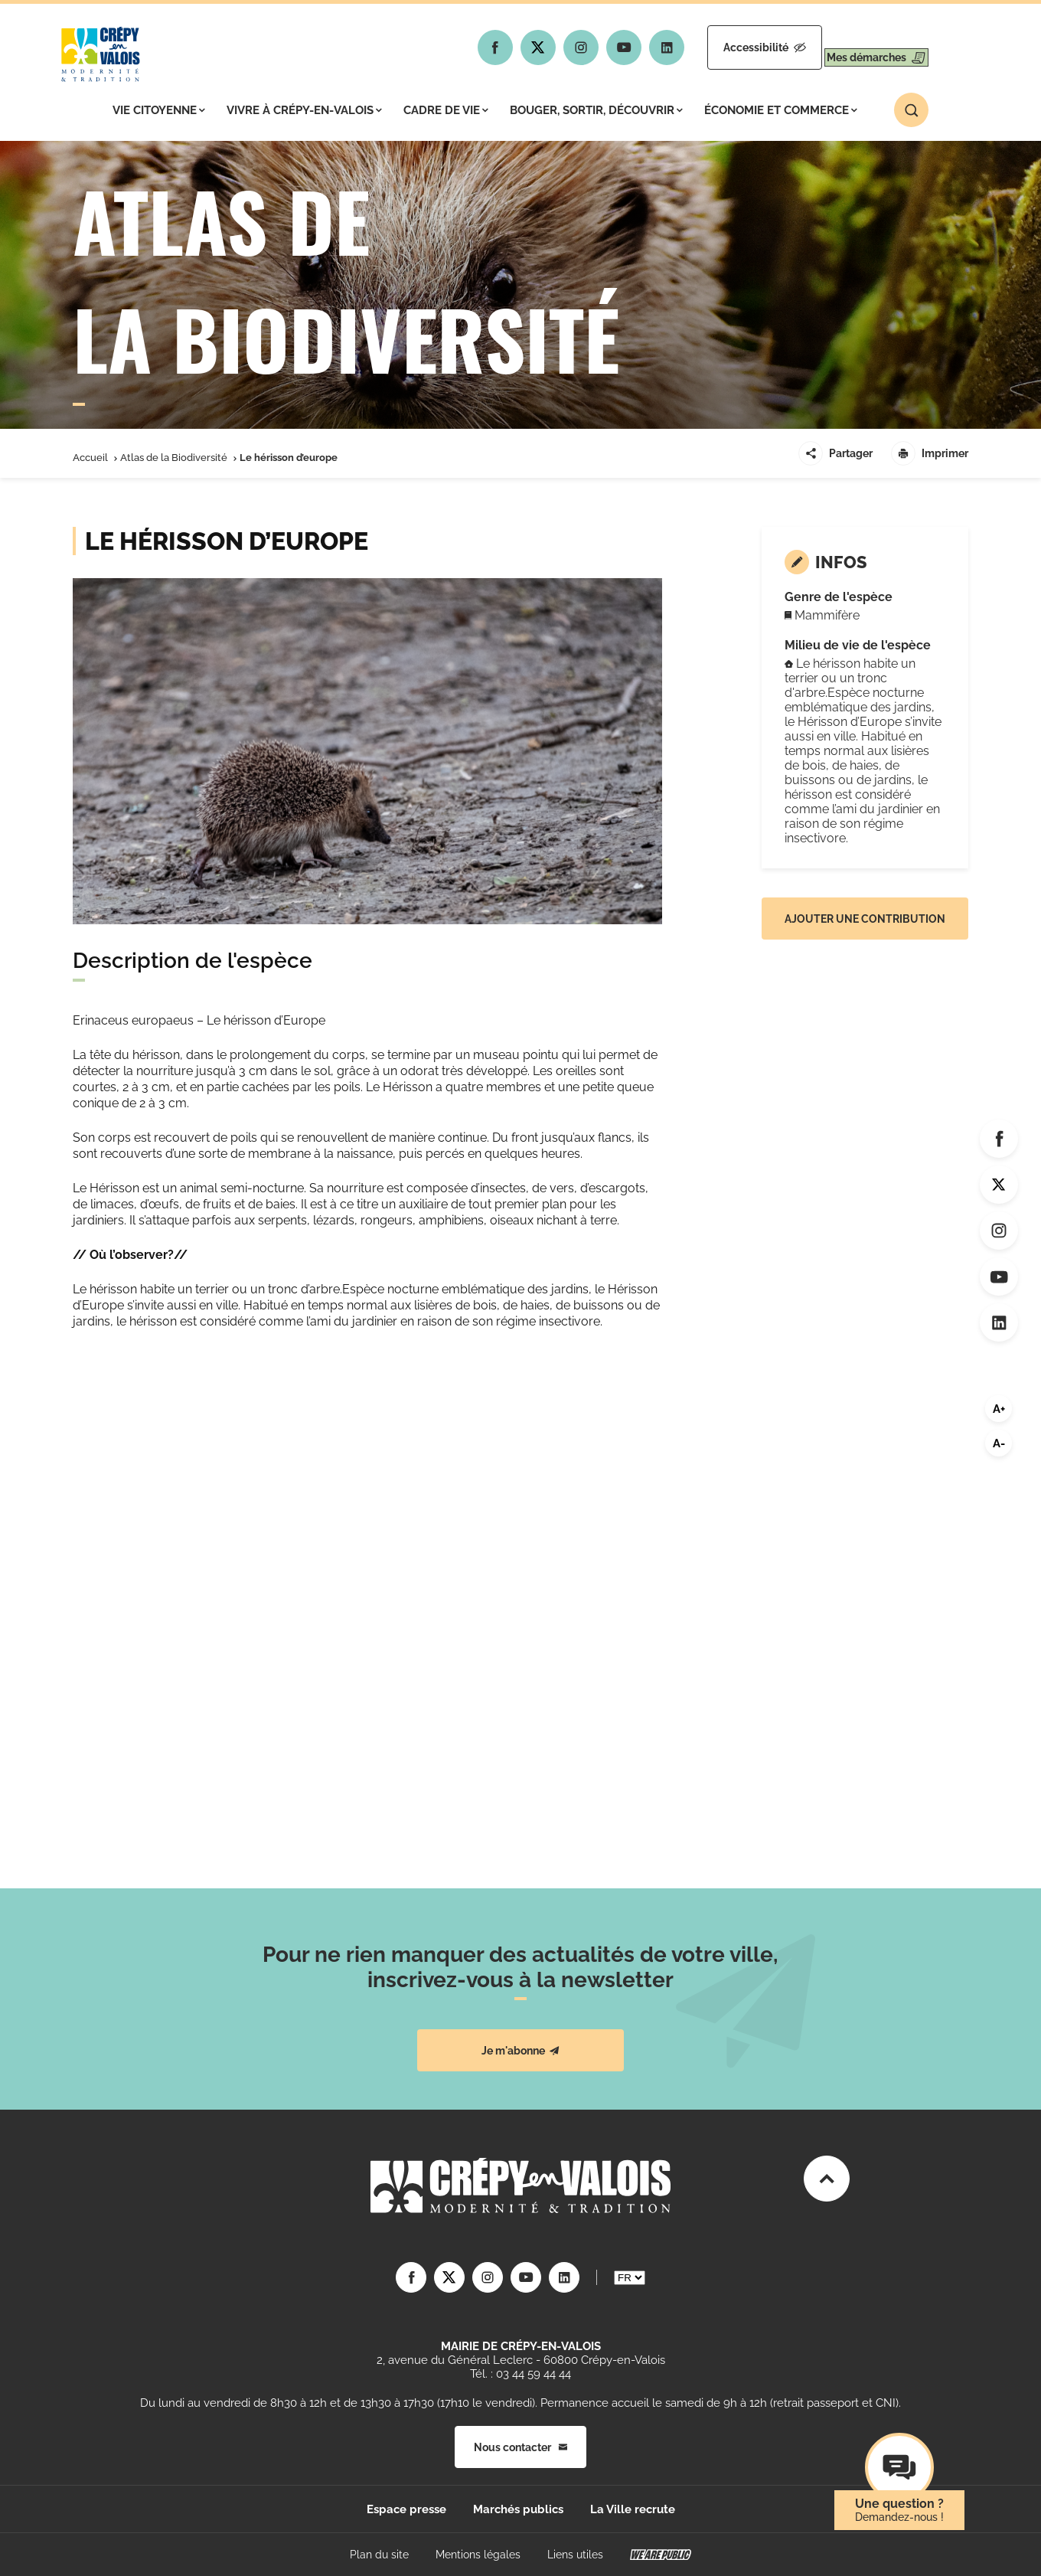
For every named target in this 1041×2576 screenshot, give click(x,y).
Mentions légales (478, 2554)
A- (999, 1443)
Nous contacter (520, 2447)
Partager (835, 453)
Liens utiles (575, 2554)
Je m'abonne (520, 2051)
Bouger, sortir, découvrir (596, 110)
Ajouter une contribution (865, 919)
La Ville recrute (632, 2509)
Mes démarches (863, 47)
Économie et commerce (780, 110)
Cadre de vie (445, 110)
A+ (999, 1409)
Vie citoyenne (159, 110)
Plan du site (379, 2554)
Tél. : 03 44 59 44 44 (520, 2374)
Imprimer (929, 453)
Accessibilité (725, 47)
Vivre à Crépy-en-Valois (304, 110)
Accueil (90, 457)
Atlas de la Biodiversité (173, 457)
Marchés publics (518, 2509)
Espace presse (406, 2509)
